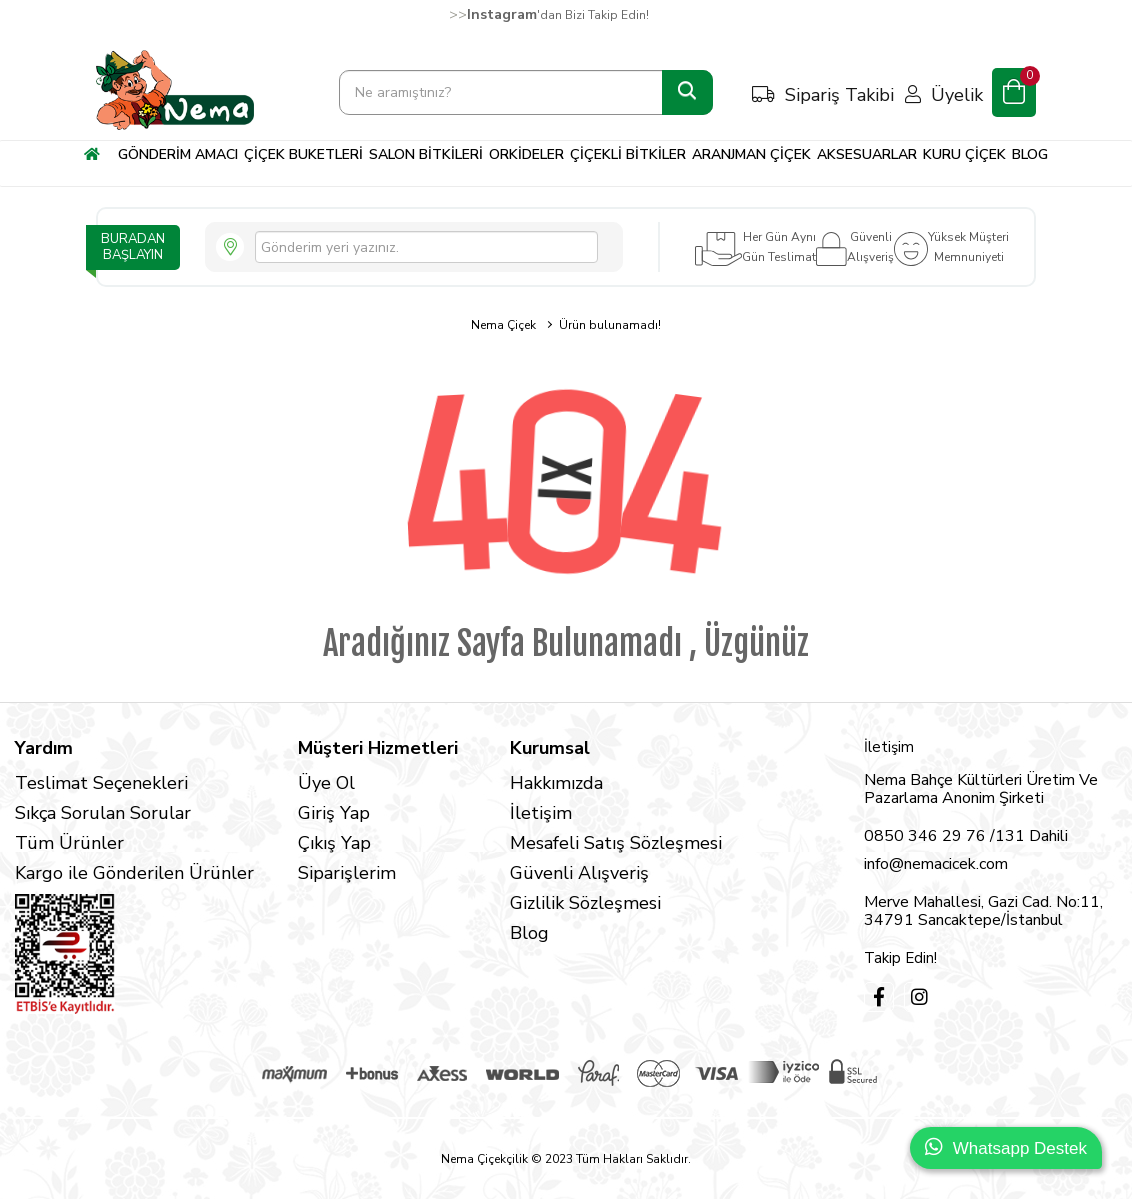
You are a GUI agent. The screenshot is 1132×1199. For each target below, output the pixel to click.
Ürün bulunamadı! (610, 325)
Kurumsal (550, 748)
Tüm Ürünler (69, 843)
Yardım (44, 748)
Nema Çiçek (503, 325)
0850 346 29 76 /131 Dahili (966, 836)
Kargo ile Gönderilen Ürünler (134, 873)
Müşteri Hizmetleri (378, 748)
